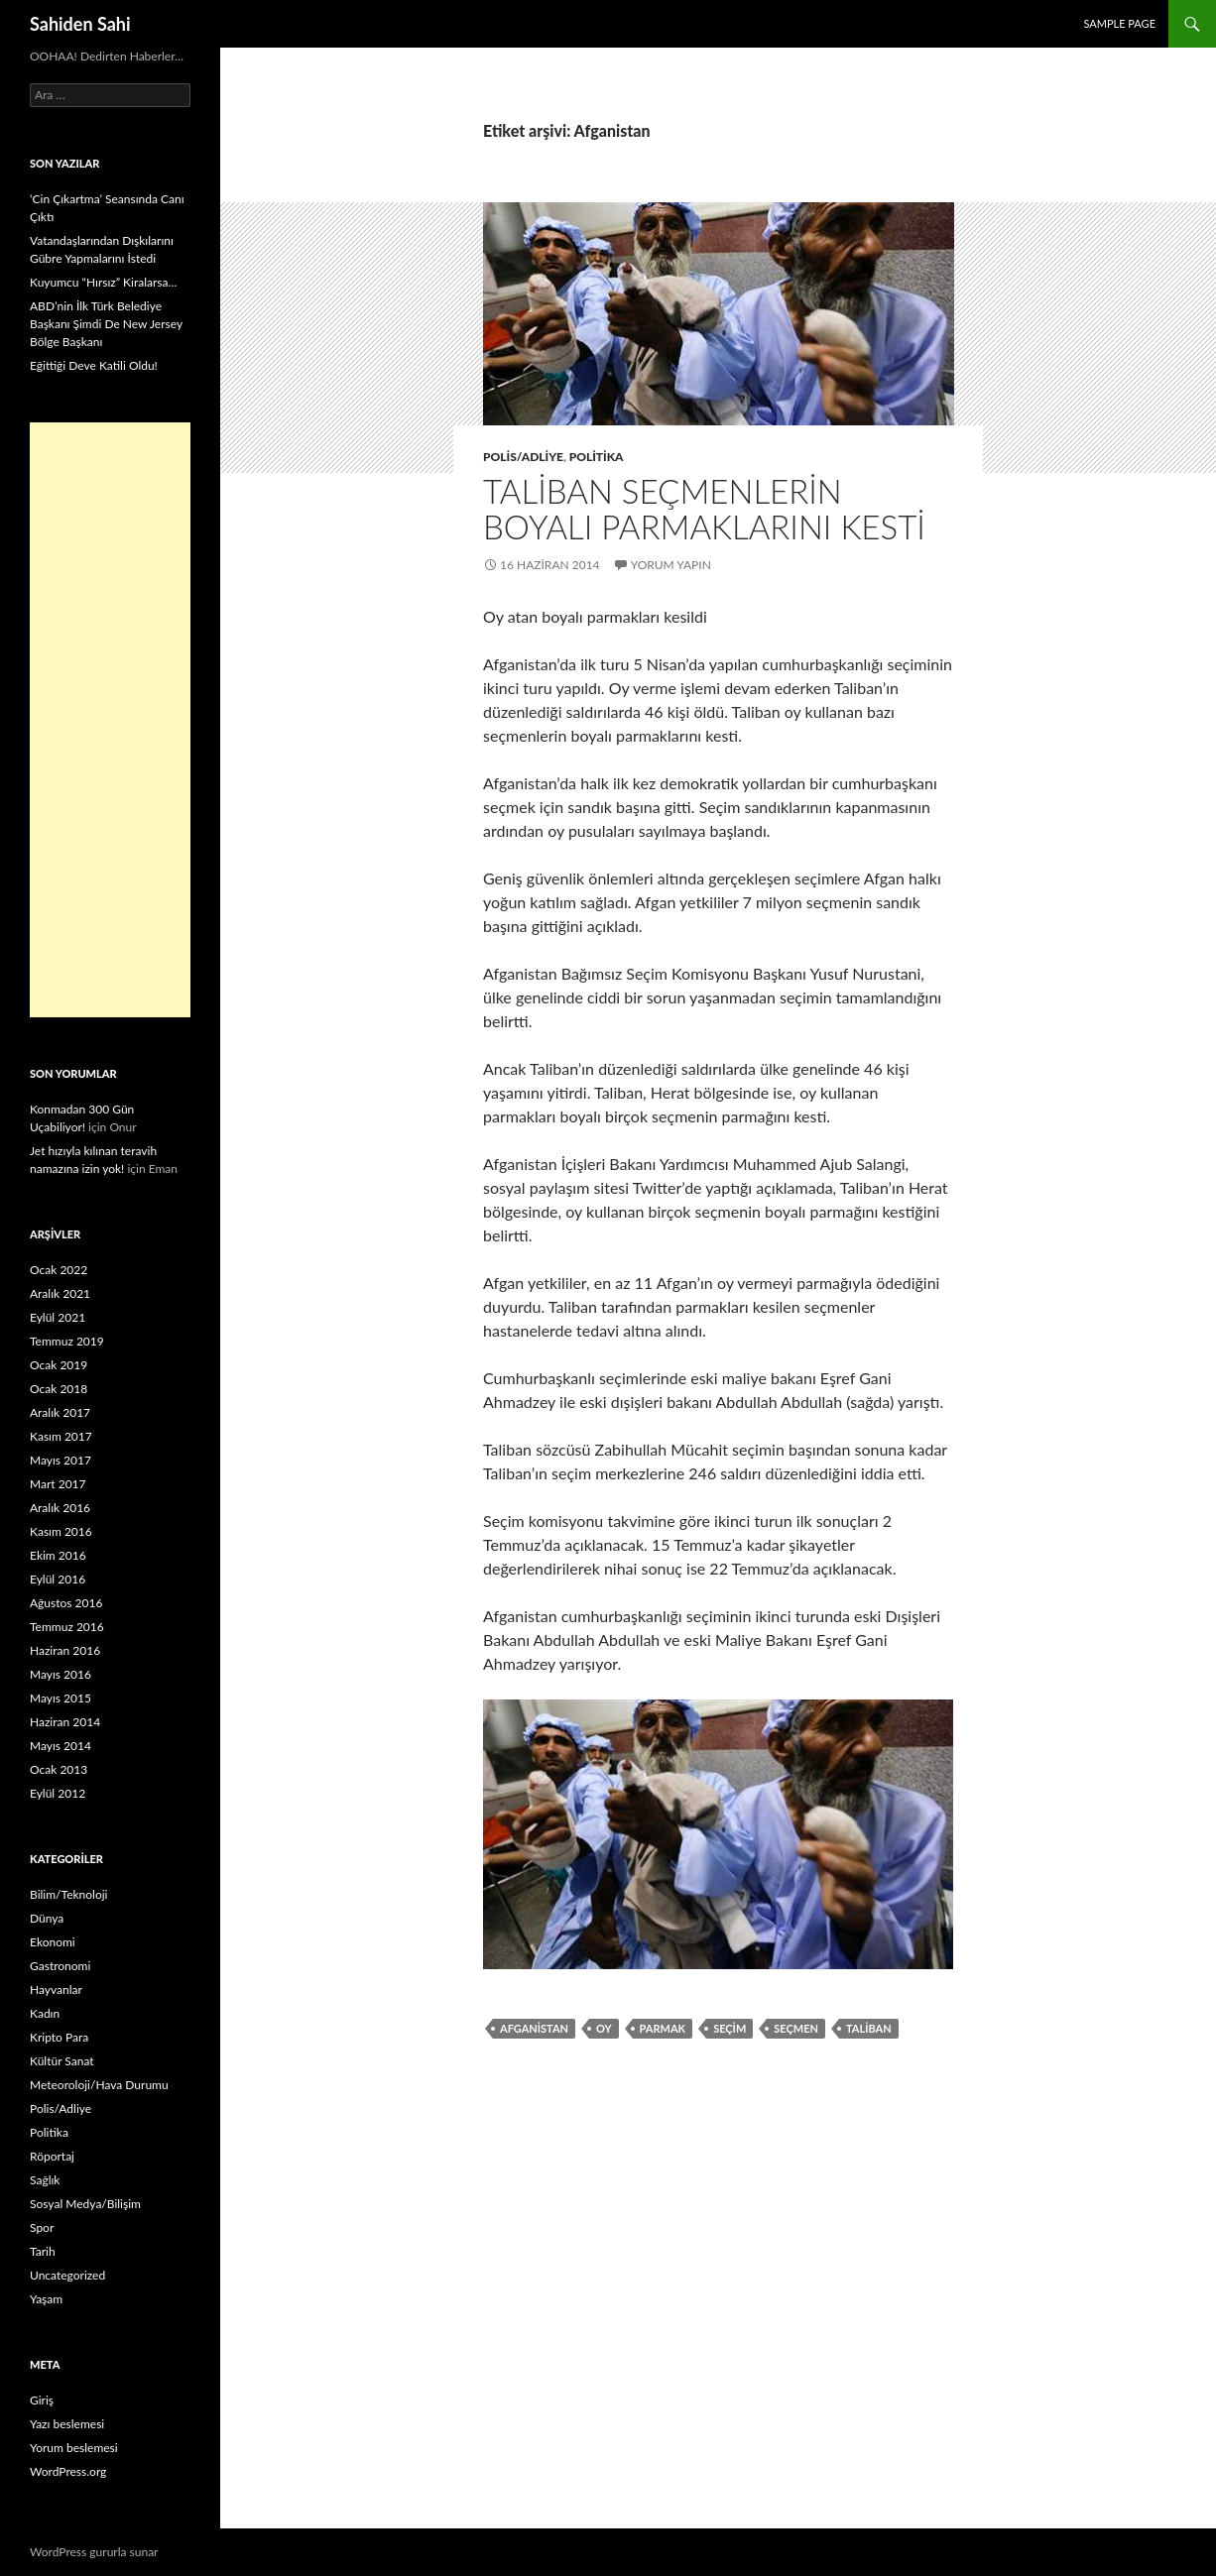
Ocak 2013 (58, 1769)
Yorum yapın (671, 564)
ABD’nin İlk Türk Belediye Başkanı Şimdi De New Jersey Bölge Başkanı (106, 323)
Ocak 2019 (58, 1364)
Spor (42, 2227)
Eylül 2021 (57, 1317)
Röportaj (52, 2156)
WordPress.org (68, 2471)
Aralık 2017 (60, 1412)
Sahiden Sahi (80, 24)
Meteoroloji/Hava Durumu (99, 2084)
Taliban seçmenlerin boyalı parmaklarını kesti (704, 508)
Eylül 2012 (57, 1793)
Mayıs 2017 (60, 1460)
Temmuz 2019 (67, 1341)
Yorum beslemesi (74, 2447)
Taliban (869, 2028)
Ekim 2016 (58, 1555)
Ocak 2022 (58, 1269)
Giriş (42, 2400)
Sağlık (45, 2179)
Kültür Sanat (62, 2060)
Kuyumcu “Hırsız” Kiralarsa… (103, 282)
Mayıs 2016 (60, 1674)
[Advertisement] (110, 719)
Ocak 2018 (58, 1388)
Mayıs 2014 (60, 1745)
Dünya (46, 1918)
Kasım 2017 (61, 1436)
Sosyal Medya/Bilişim (85, 2203)
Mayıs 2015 (60, 1698)
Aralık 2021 (60, 1293)
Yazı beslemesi (67, 2423)
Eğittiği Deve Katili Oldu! (94, 365)
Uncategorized (67, 2275)
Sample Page (1119, 23)
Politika (596, 456)
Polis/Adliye (523, 456)
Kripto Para (59, 2037)
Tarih (43, 2251)
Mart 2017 (58, 1483)
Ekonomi (52, 1941)
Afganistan (534, 2028)
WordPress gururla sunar (94, 2551)
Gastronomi (60, 1965)
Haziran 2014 (65, 1721)
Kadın (45, 2013)
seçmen (796, 2028)
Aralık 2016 (60, 1507)
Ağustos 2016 (66, 1602)
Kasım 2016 (61, 1531)
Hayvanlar (56, 1989)
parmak (663, 2028)
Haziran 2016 (65, 1650)
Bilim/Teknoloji (68, 1894)
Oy (604, 2028)
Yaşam (46, 2298)
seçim (729, 2028)
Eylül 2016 (57, 1579)
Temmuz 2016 (67, 1626)
